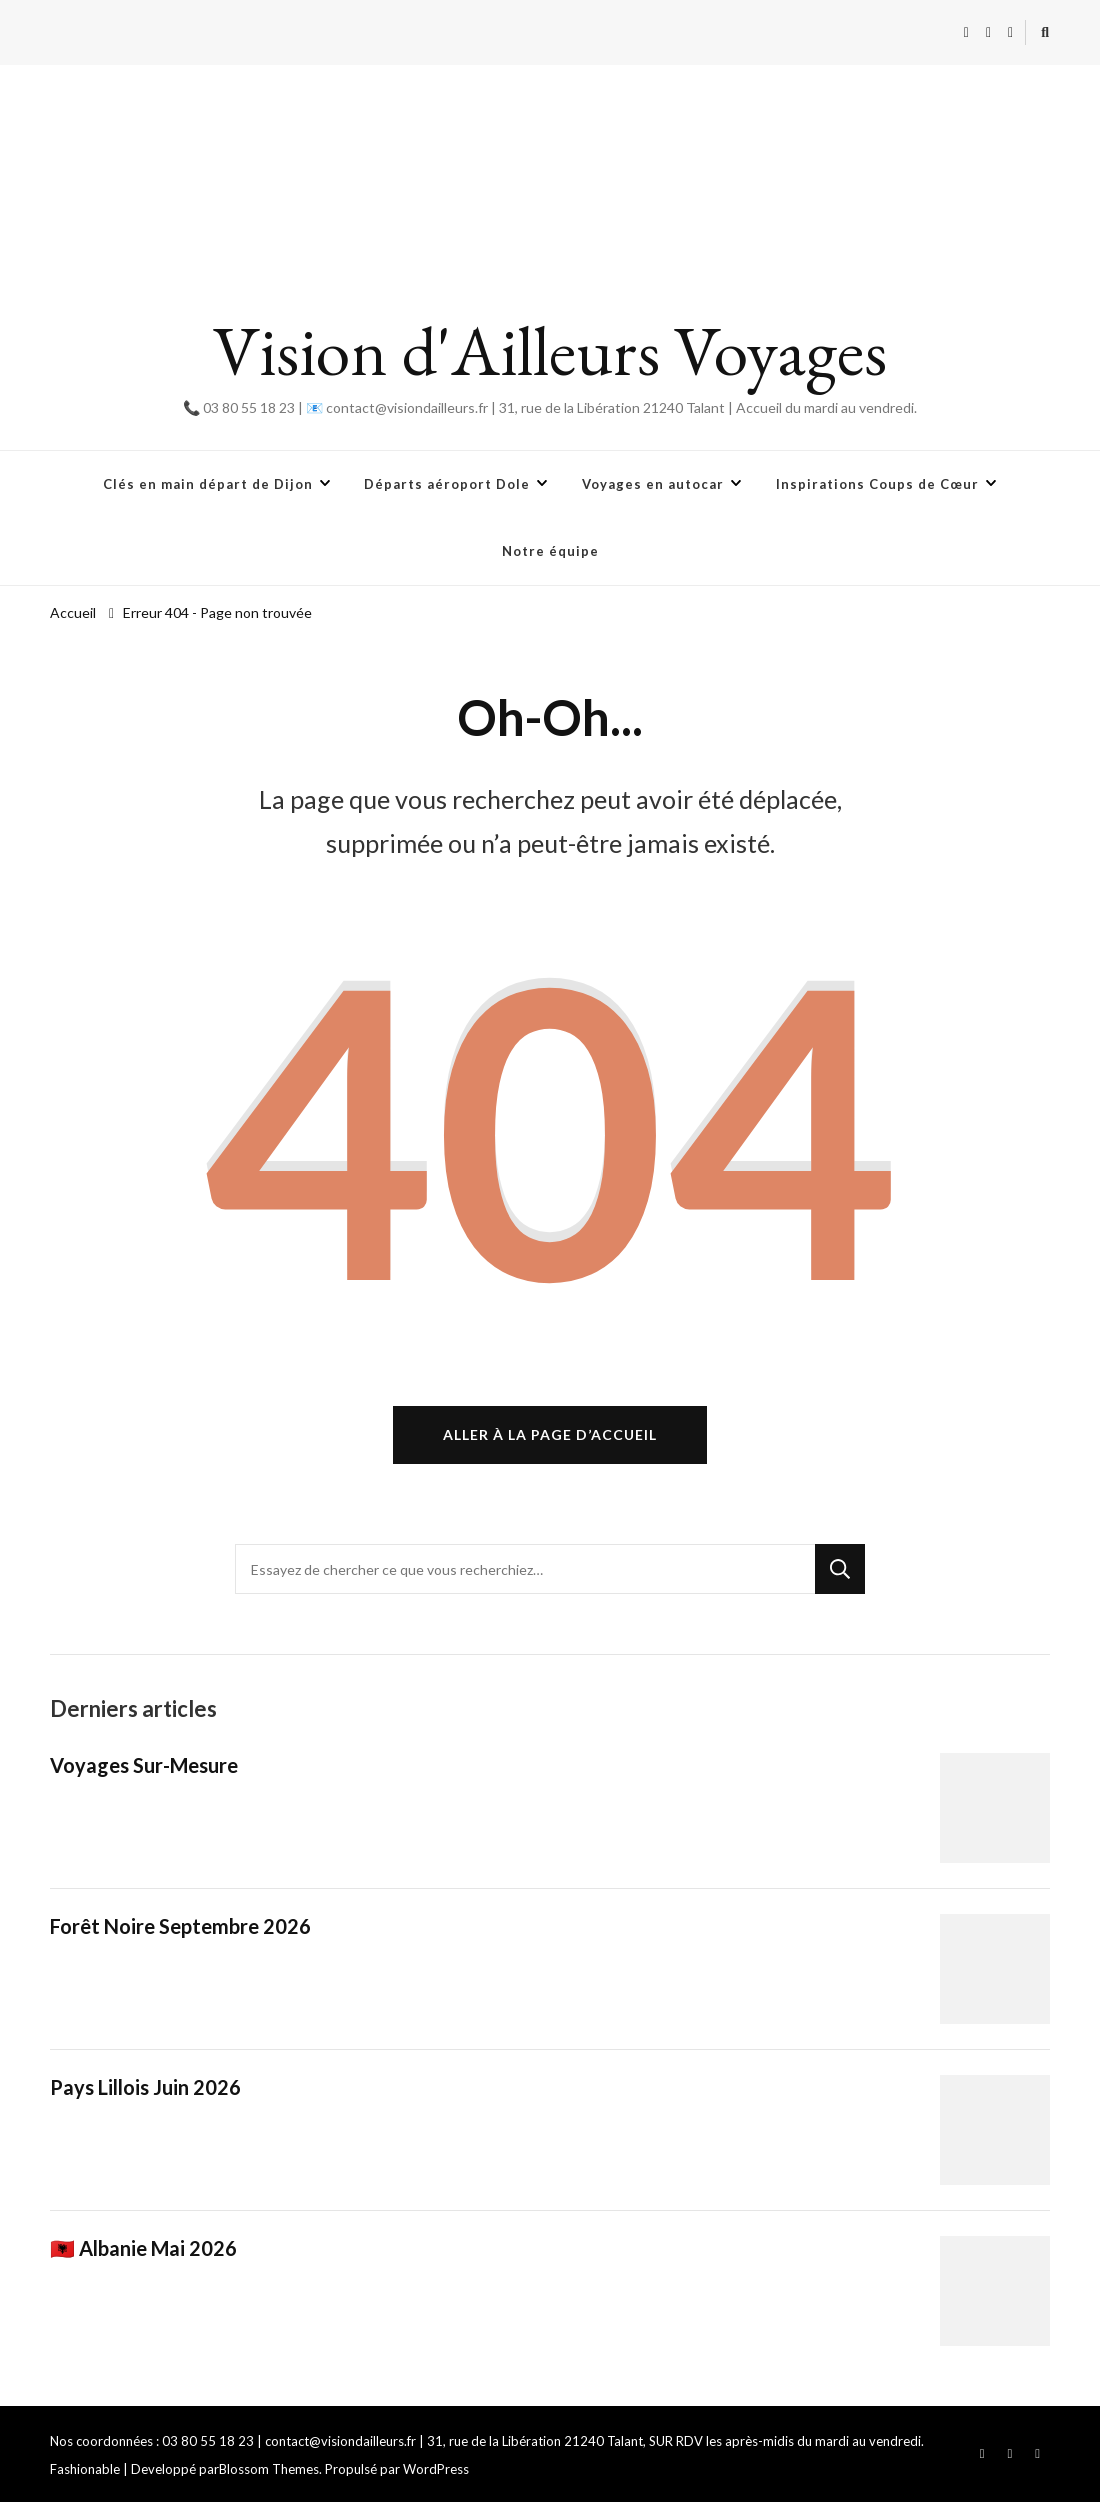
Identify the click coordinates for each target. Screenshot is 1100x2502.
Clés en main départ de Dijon (208, 484)
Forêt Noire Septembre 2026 (180, 1926)
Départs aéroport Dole (447, 484)
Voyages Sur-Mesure (144, 1765)
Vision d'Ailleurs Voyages (550, 350)
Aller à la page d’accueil (550, 1434)
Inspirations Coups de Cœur (877, 484)
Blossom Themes (269, 2469)
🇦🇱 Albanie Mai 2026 (143, 2248)
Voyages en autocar (653, 484)
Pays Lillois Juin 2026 (145, 2087)
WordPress (436, 2469)
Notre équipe (550, 551)
